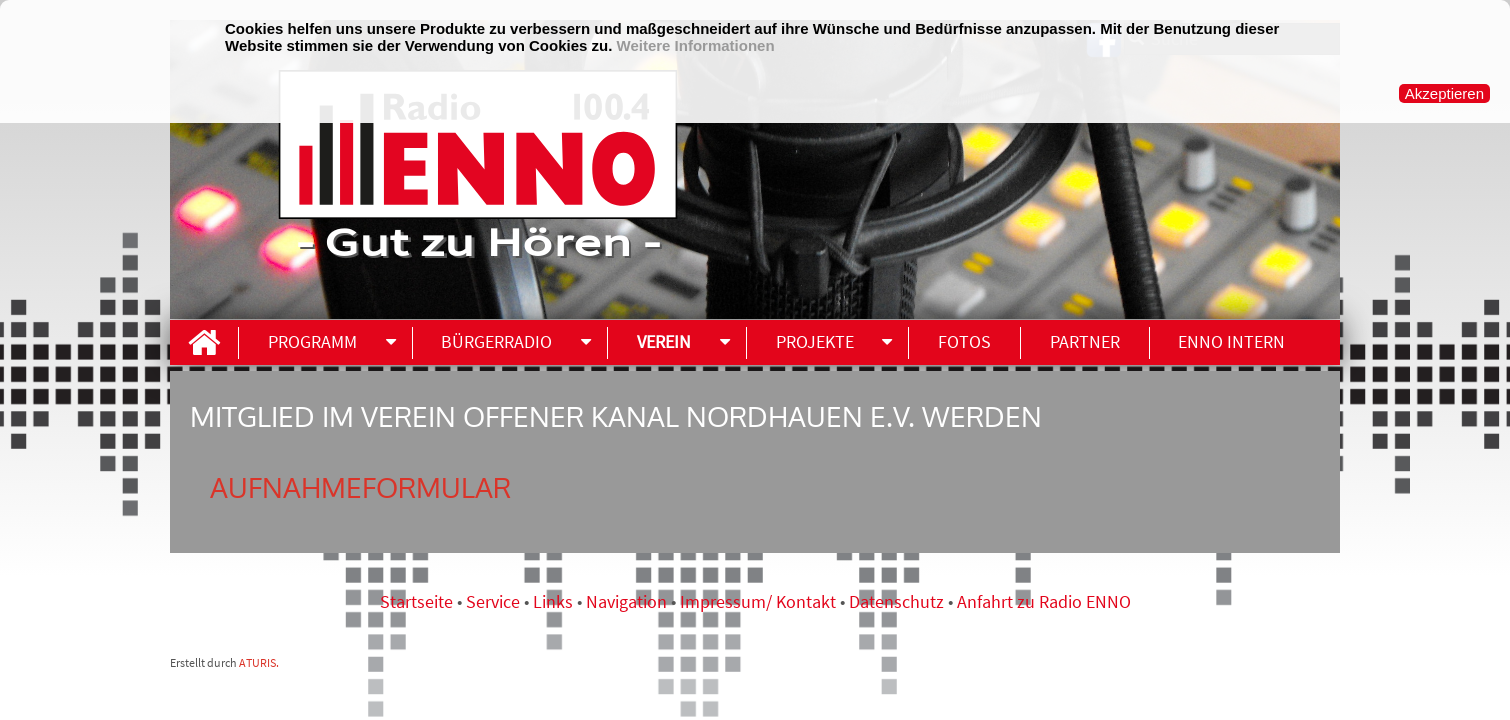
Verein (664, 341)
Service (493, 601)
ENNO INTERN (1231, 341)
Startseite (418, 601)
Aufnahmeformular (360, 487)
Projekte (815, 341)
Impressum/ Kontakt (758, 601)
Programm (312, 341)
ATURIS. (259, 662)
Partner (1085, 341)
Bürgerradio (496, 341)
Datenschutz (896, 601)
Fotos (964, 341)
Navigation (628, 601)
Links (555, 601)
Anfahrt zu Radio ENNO (1044, 601)
